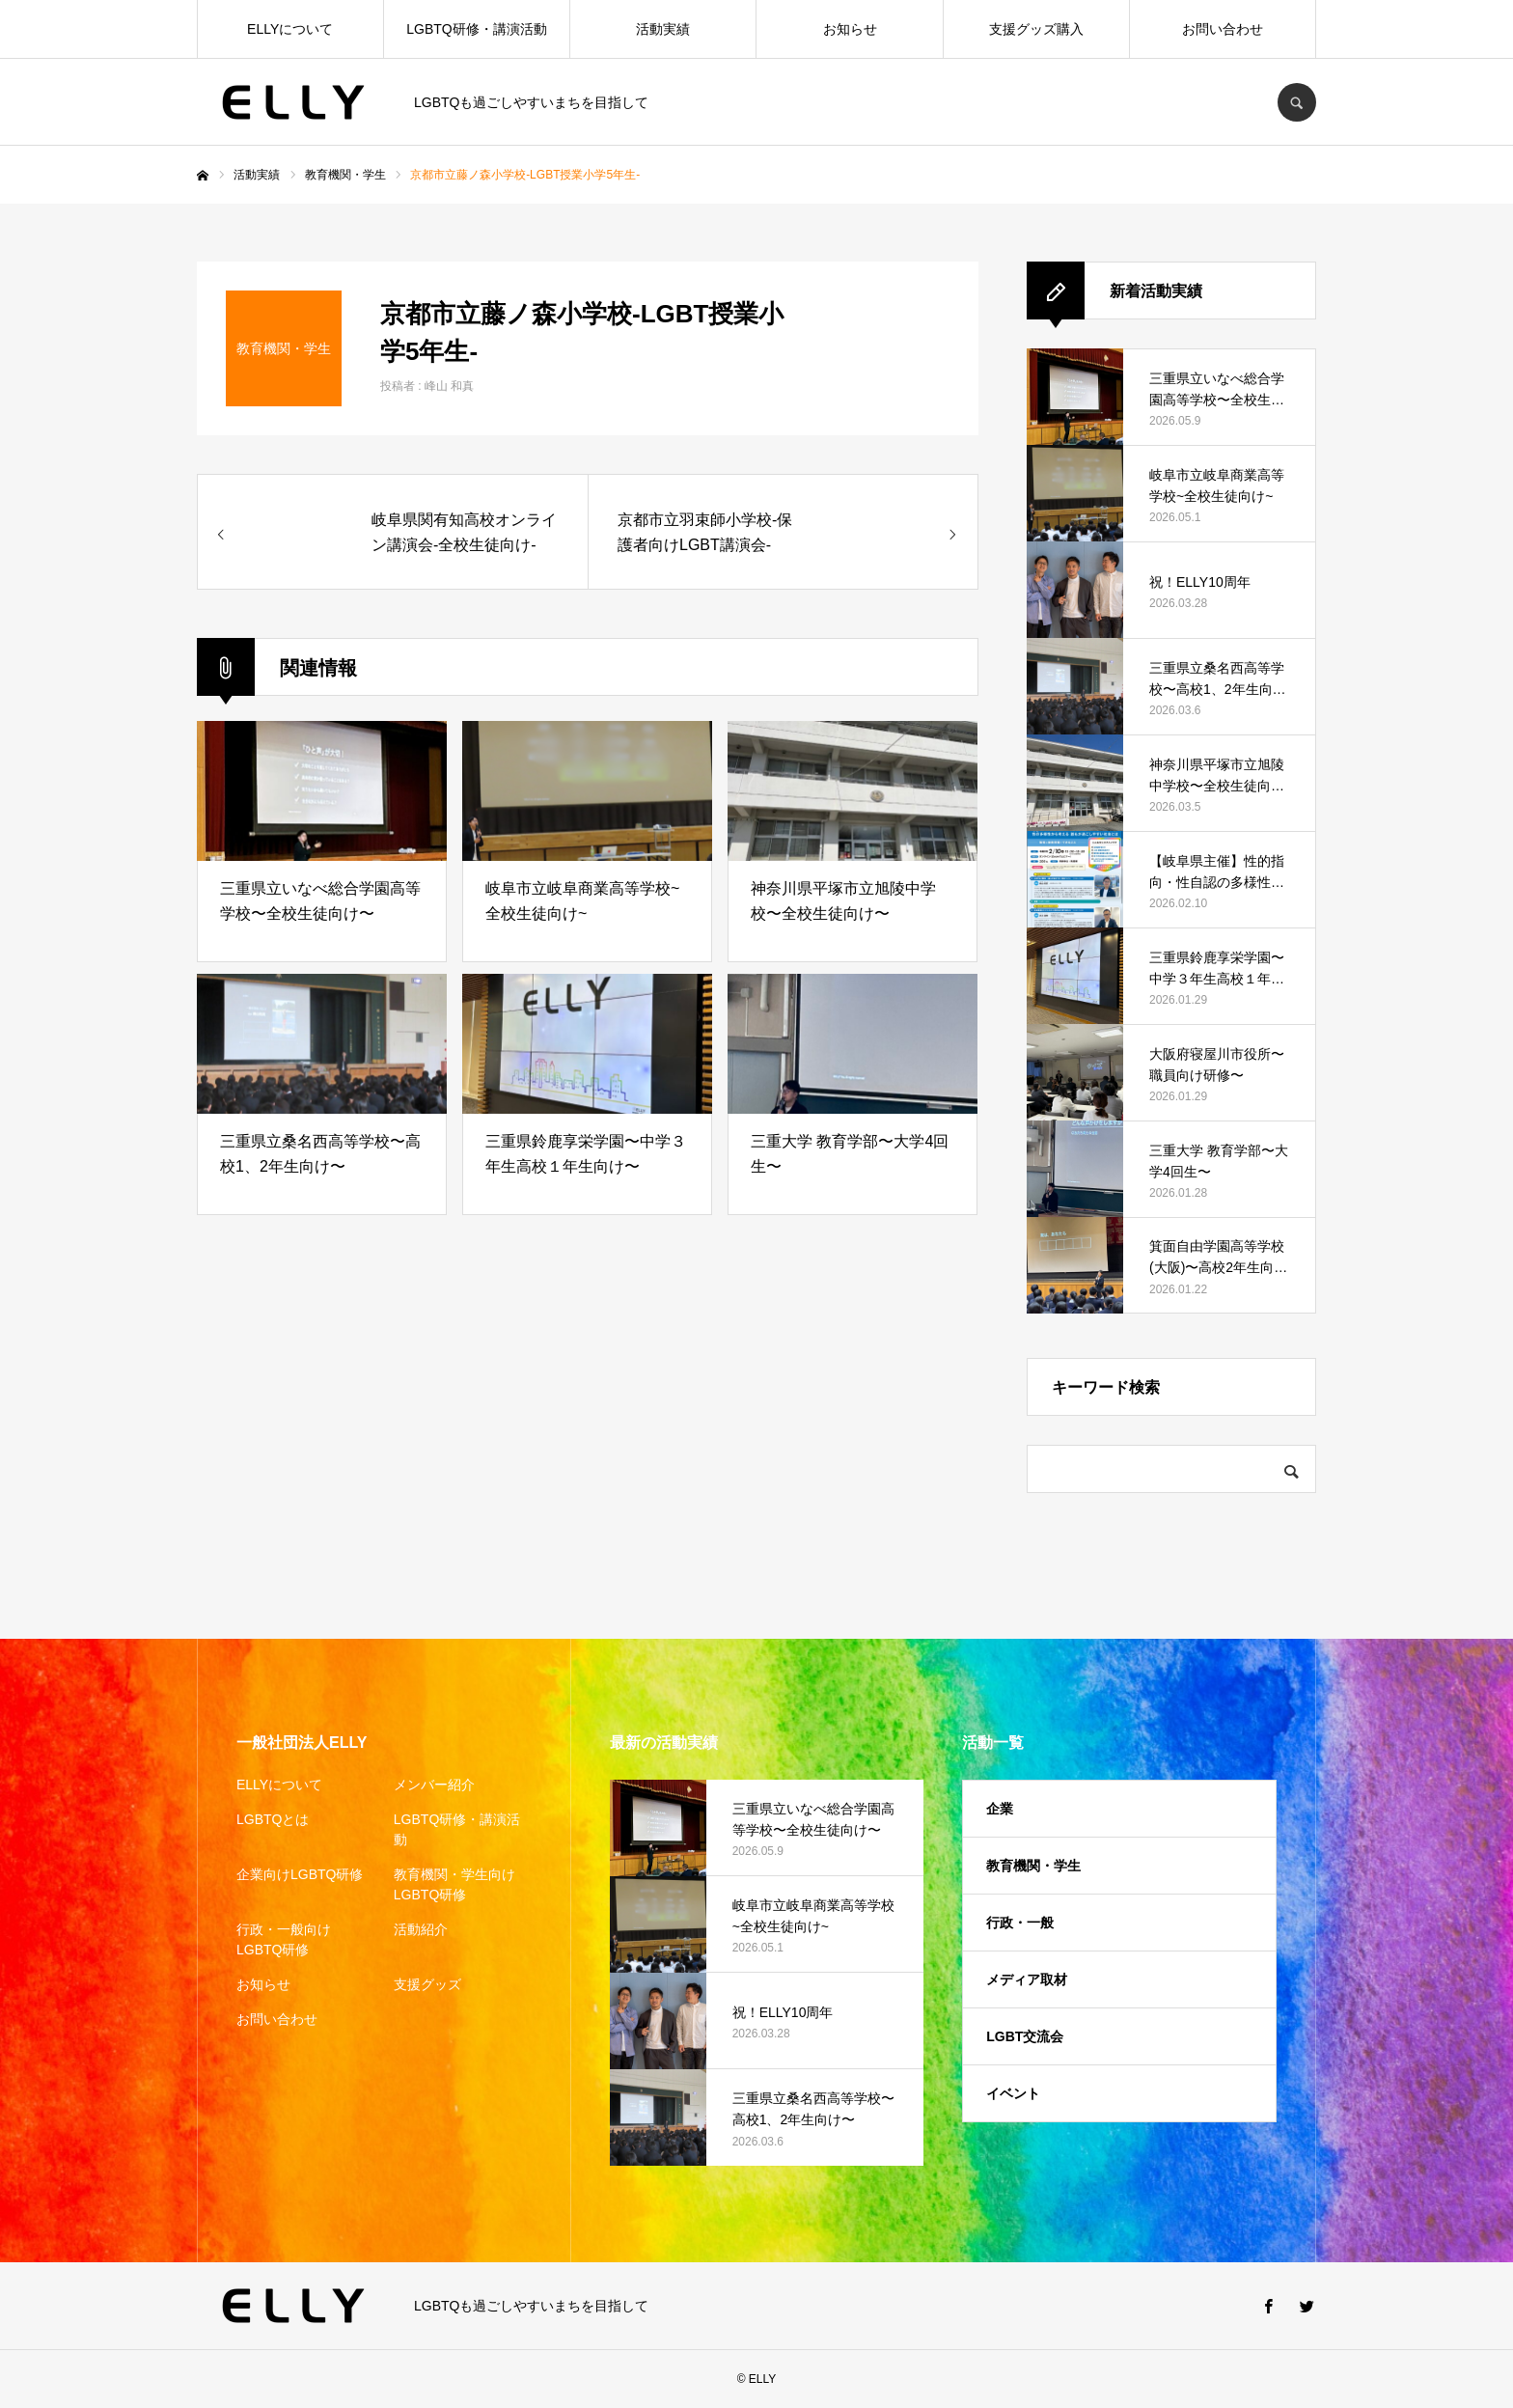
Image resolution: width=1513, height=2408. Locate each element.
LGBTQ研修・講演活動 (476, 29)
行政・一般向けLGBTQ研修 (283, 1939)
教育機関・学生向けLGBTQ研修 (454, 1884)
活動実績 (663, 29)
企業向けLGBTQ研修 (299, 1874)
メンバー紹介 (434, 1784)
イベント (1013, 2093)
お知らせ (850, 29)
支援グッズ (427, 1984)
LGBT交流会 (1024, 2036)
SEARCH (1297, 102)
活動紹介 (421, 1929)
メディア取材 (1026, 1979)
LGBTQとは (272, 1819)
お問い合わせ (1222, 29)
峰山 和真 (449, 386)
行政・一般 (1020, 1922)
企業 (999, 1808)
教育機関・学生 (1033, 1865)
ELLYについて (290, 29)
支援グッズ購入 (1036, 29)
